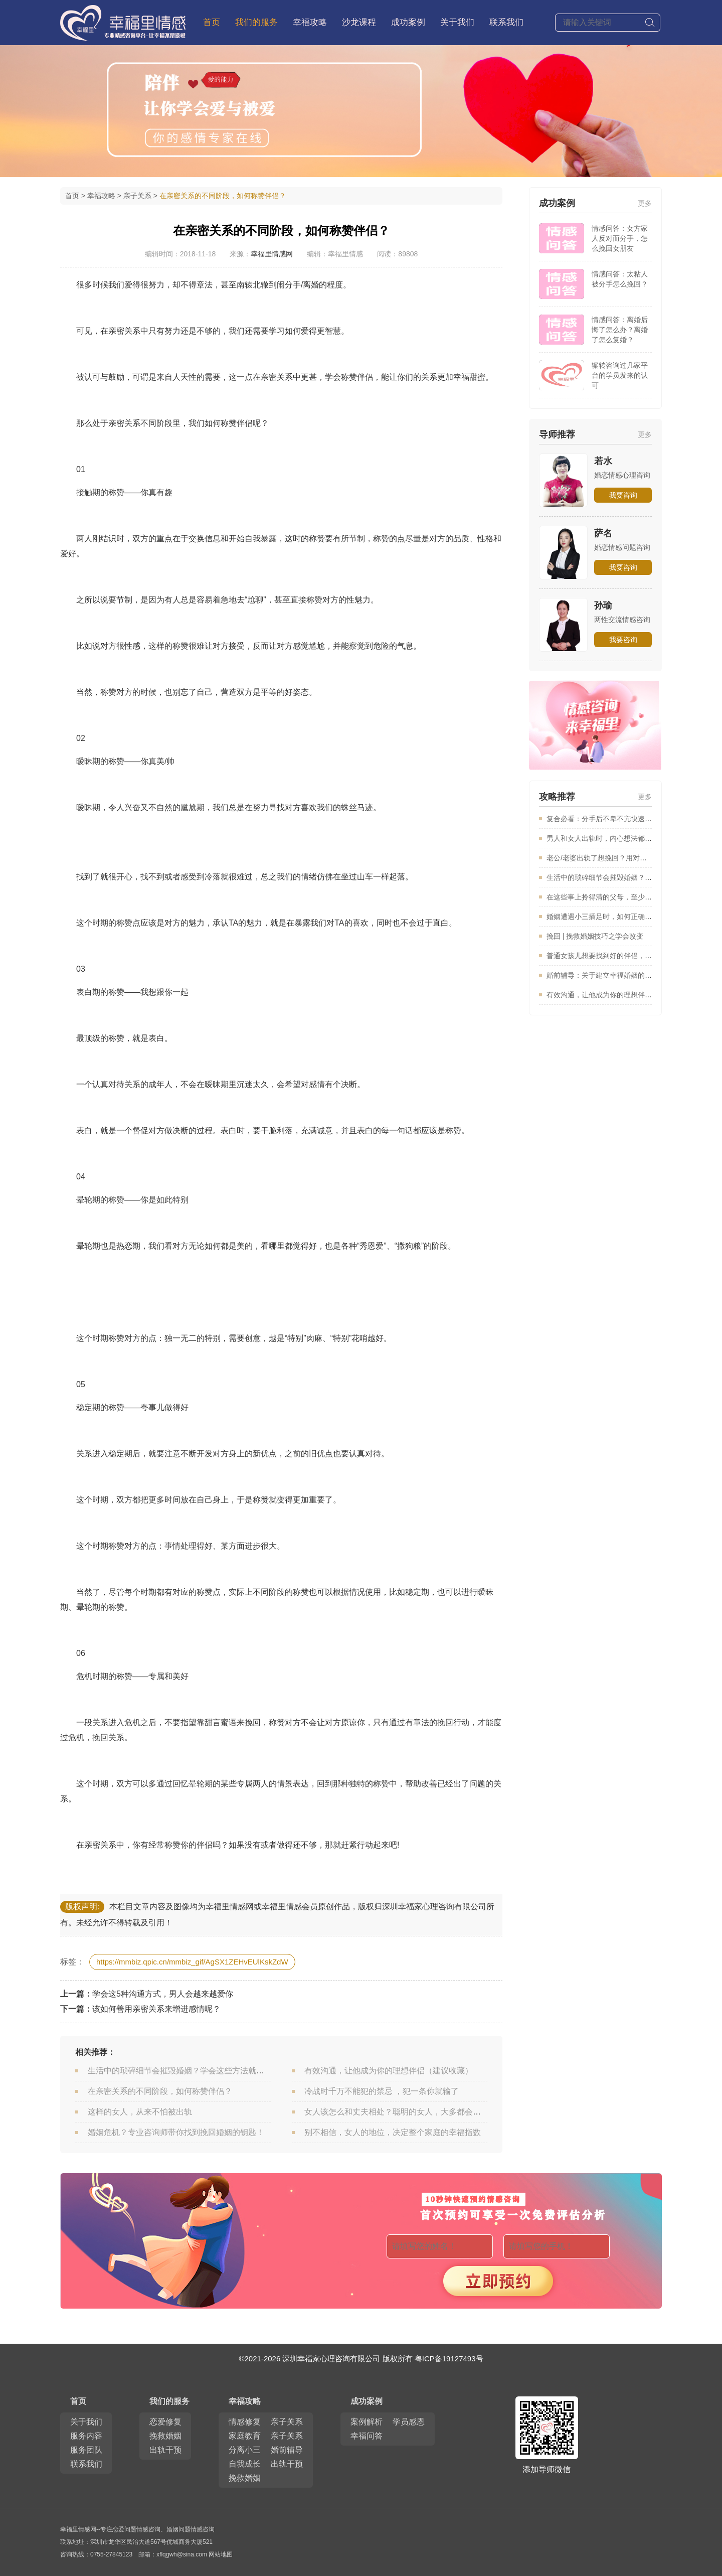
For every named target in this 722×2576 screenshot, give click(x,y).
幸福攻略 (310, 22)
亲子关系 (137, 196)
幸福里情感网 (272, 254)
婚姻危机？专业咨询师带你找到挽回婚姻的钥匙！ (176, 2132)
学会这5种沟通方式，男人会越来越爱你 (162, 1994)
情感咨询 (148, 2529)
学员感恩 (409, 2421)
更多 (645, 203)
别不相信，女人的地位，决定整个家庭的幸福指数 (392, 2132)
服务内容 (86, 2436)
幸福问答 (366, 2436)
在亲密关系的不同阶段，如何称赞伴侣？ (160, 2091)
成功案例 (408, 22)
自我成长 (245, 2464)
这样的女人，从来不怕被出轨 (140, 2111)
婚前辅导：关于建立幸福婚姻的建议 (603, 975)
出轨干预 (165, 2450)
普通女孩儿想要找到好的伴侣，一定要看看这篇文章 (627, 956)
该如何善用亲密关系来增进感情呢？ (156, 2009)
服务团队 (86, 2450)
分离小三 (245, 2450)
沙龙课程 (359, 22)
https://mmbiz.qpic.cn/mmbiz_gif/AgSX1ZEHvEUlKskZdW (192, 1961)
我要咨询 (623, 495)
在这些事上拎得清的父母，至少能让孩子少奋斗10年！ (631, 897)
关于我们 (457, 22)
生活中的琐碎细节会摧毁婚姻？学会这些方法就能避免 (184, 2070)
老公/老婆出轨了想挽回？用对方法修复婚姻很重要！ (628, 858)
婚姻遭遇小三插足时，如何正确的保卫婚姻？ (617, 917)
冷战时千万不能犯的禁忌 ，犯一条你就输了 (381, 2091)
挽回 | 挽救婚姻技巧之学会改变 (595, 936)
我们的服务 (169, 2401)
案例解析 (366, 2421)
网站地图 (221, 2554)
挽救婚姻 (165, 2436)
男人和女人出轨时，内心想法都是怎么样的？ (617, 838)
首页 (211, 22)
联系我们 (506, 22)
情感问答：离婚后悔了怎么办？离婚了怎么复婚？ (620, 330)
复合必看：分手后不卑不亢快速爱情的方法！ (617, 819)
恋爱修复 (165, 2421)
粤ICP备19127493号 (449, 2358)
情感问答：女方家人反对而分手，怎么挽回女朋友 (620, 238)
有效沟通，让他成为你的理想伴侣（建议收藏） (388, 2070)
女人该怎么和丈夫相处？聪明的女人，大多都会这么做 (400, 2111)
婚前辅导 (287, 2450)
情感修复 (245, 2421)
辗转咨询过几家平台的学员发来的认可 (620, 375)
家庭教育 (245, 2436)
